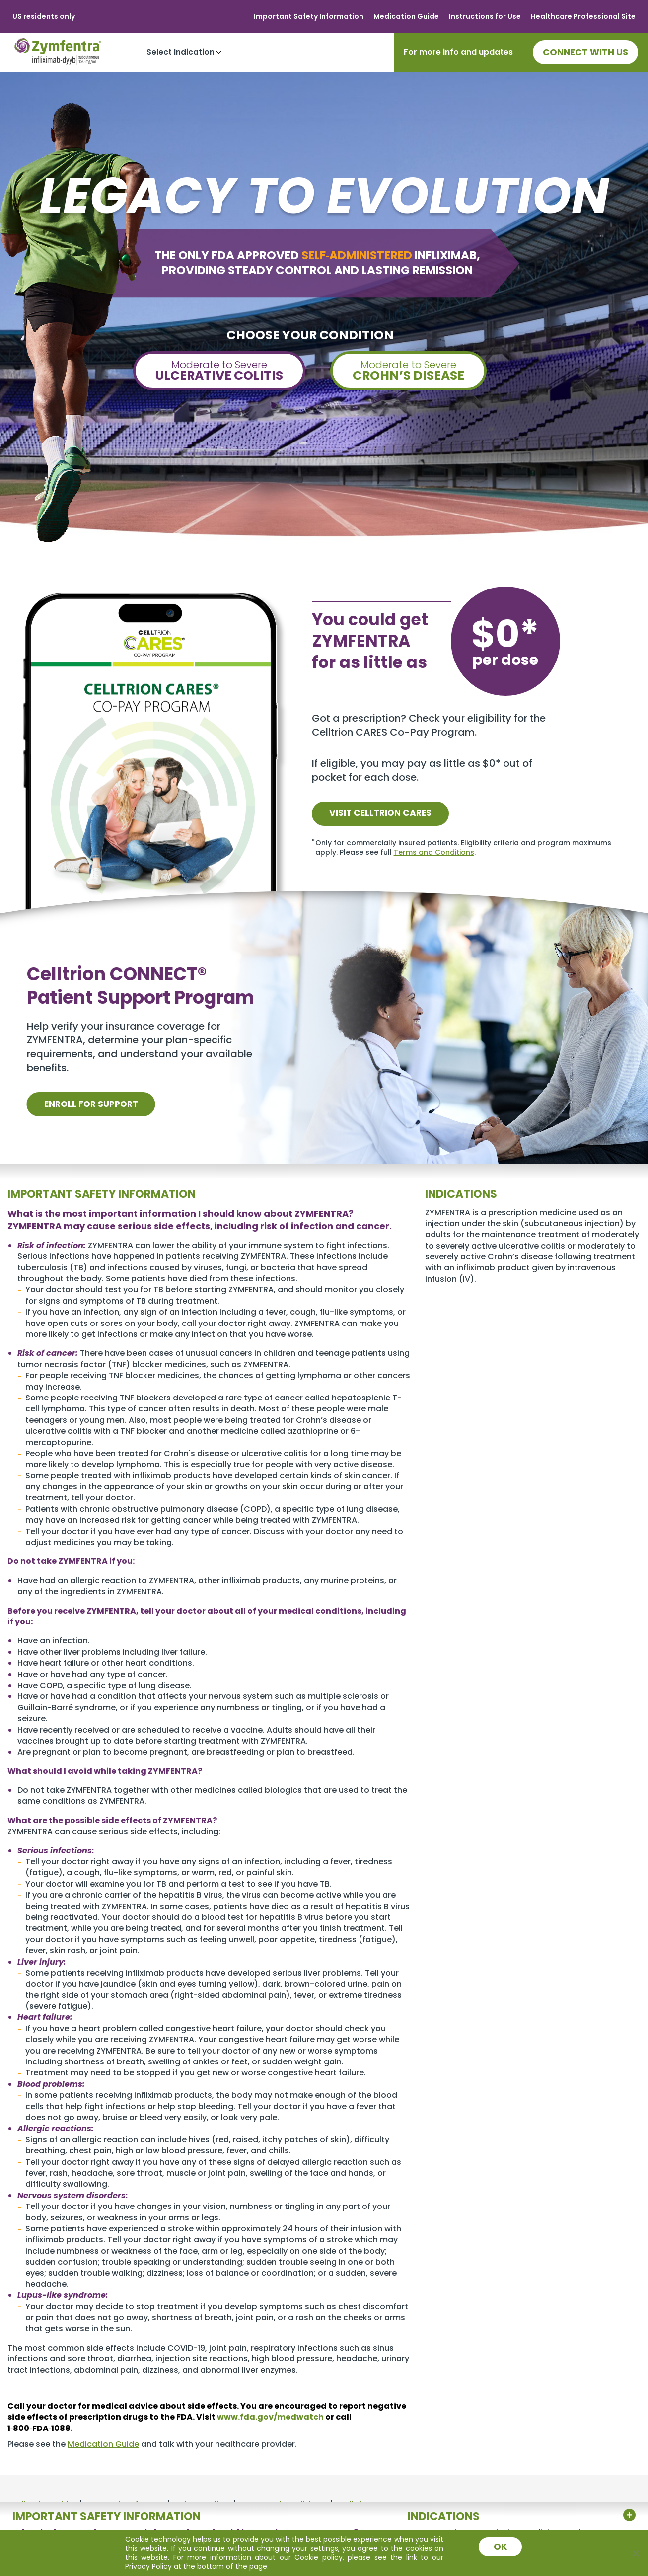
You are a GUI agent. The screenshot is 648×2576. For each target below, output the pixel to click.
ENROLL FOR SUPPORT (97, 1104)
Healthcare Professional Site (583, 16)
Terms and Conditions (434, 852)
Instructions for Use (485, 16)
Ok (501, 2546)
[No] (636, 2553)
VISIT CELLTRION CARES (385, 813)
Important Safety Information (308, 16)
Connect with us (585, 52)
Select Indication (180, 52)
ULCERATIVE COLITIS (219, 371)
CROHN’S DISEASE (408, 371)
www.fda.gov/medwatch (270, 2417)
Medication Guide (406, 16)
